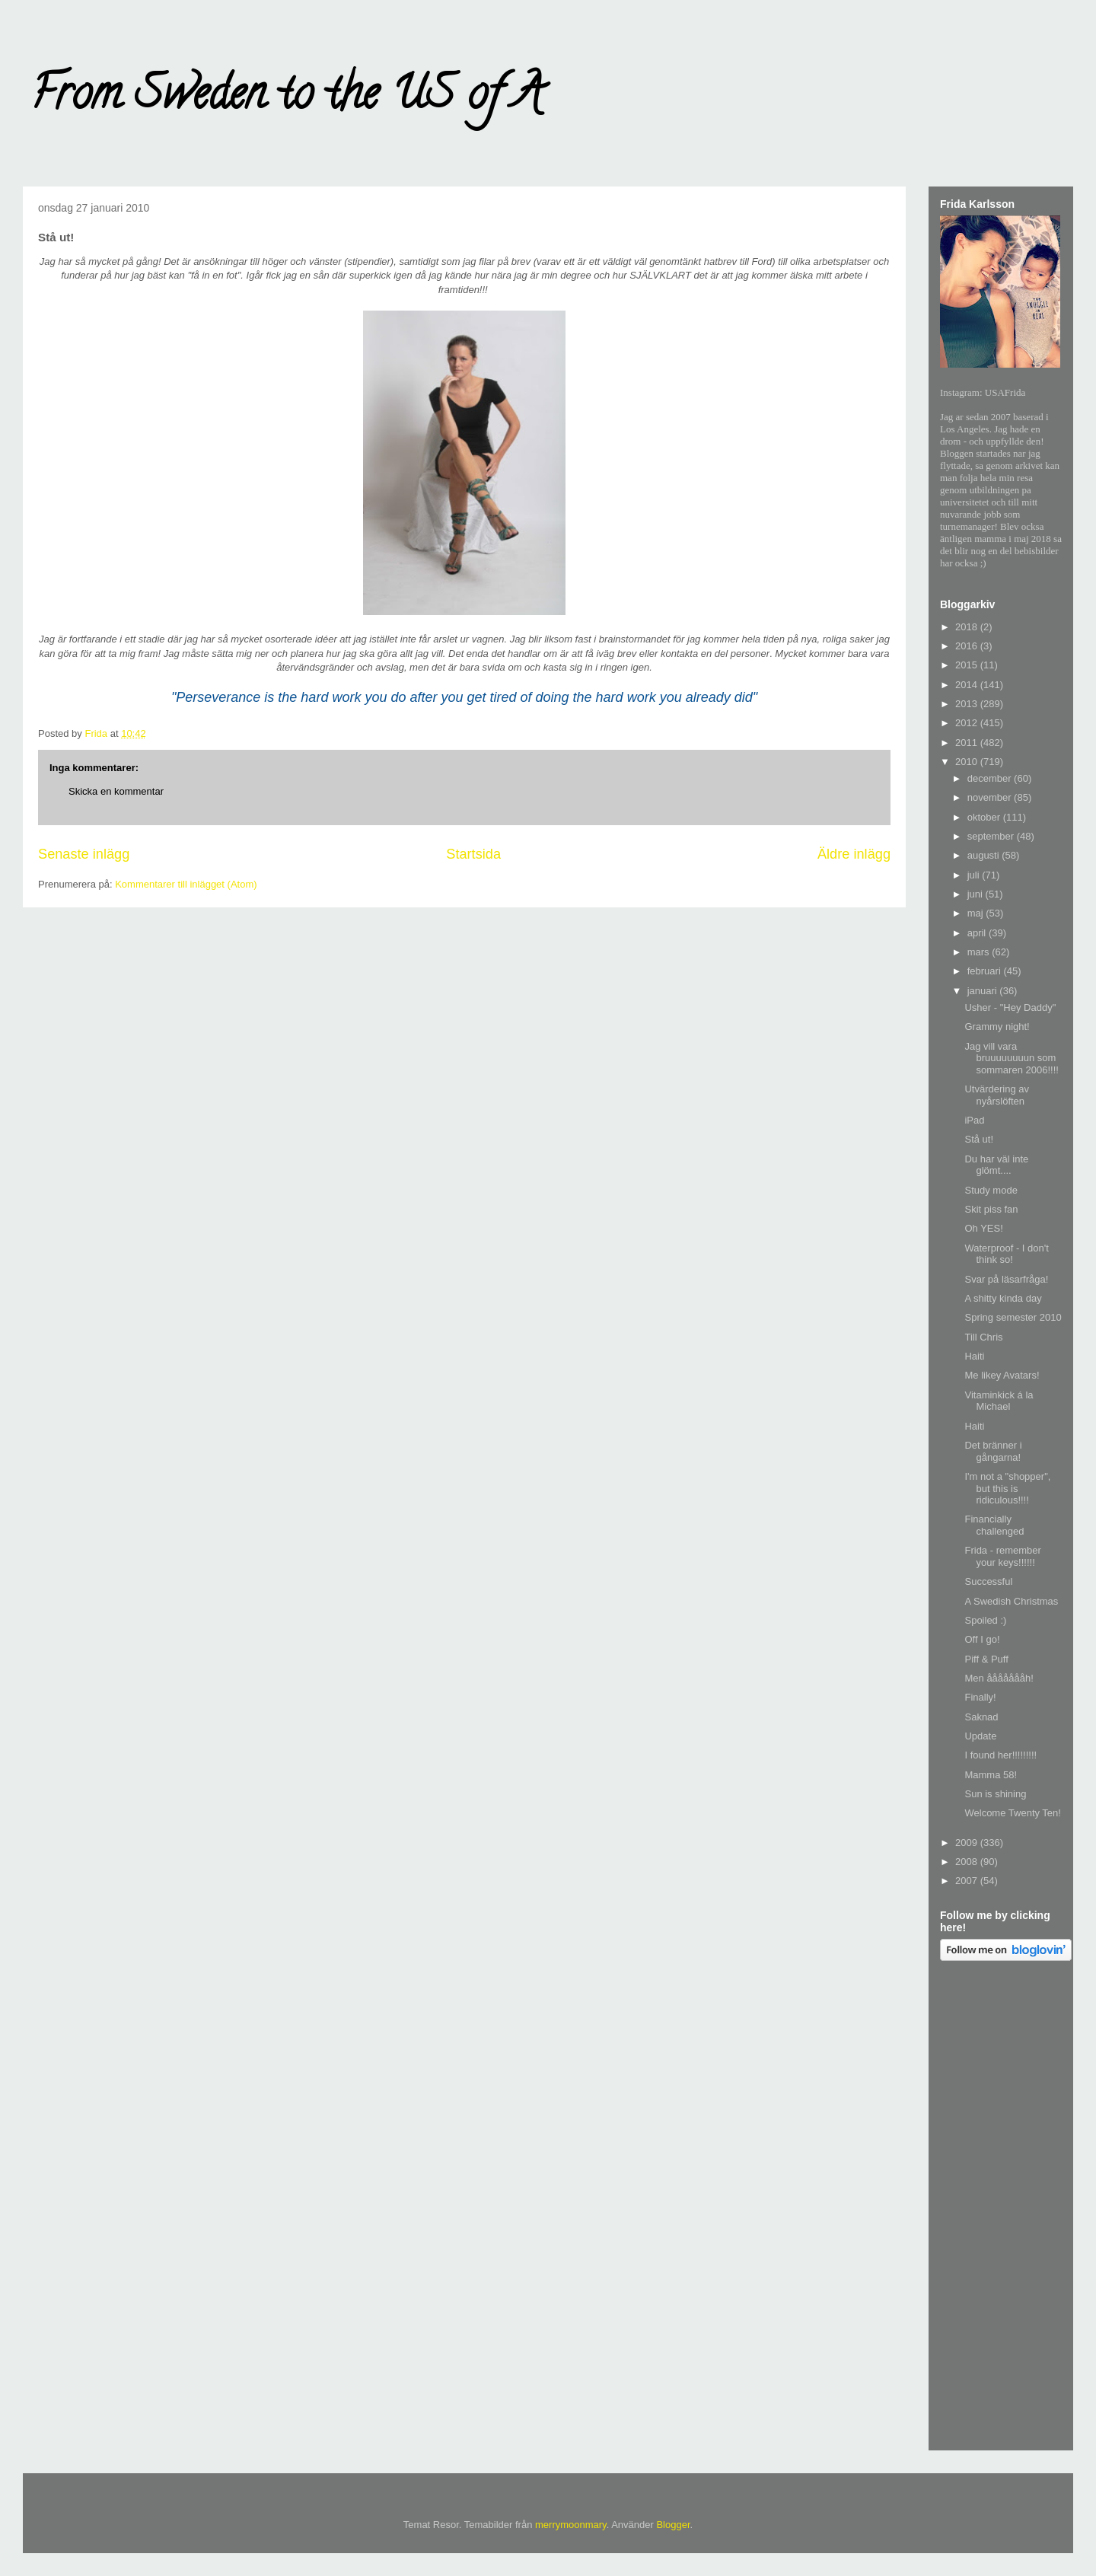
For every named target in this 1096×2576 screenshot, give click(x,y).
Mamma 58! (990, 1775)
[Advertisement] (1001, 2208)
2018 (967, 627)
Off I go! (981, 1639)
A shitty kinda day (1002, 1298)
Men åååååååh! (998, 1678)
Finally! (980, 1697)
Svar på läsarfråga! (1006, 1279)
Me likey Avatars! (1001, 1375)
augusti (984, 855)
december (990, 778)
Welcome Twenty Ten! (1012, 1813)
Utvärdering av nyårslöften (996, 1095)
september (992, 836)
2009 (967, 1842)
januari (983, 990)
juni (976, 894)
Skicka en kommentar (116, 791)
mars (979, 952)
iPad (974, 1120)
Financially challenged (994, 1525)
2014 (967, 684)
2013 (967, 703)
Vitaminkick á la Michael (998, 1401)
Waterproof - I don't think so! (1006, 1254)
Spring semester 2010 (1012, 1317)
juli (975, 875)
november (990, 797)
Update (980, 1736)
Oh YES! (983, 1228)
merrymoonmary (571, 2524)
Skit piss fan (991, 1209)
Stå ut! (978, 1139)
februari (985, 971)
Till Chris (983, 1337)
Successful (988, 1581)
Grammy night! (996, 1026)
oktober (985, 817)
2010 (967, 761)
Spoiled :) (985, 1620)
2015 (967, 665)
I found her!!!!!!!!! (1000, 1755)
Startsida (473, 854)
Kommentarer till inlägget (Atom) (185, 884)
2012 (967, 722)
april (978, 933)
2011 (967, 742)
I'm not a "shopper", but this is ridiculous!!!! (1007, 1488)
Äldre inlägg (853, 854)
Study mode (990, 1190)
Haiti (974, 1356)
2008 (967, 1861)
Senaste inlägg (83, 854)
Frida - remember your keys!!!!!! (1002, 1556)
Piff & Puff (986, 1659)
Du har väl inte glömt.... (996, 1165)
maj (976, 913)
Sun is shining (995, 1794)
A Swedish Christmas (1011, 1601)
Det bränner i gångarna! (992, 1451)
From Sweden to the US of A (286, 98)
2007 (967, 1880)
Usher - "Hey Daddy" (1010, 1007)
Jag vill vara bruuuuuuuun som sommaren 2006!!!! (1011, 1058)
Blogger (673, 2524)
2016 (967, 646)
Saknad (981, 1717)
